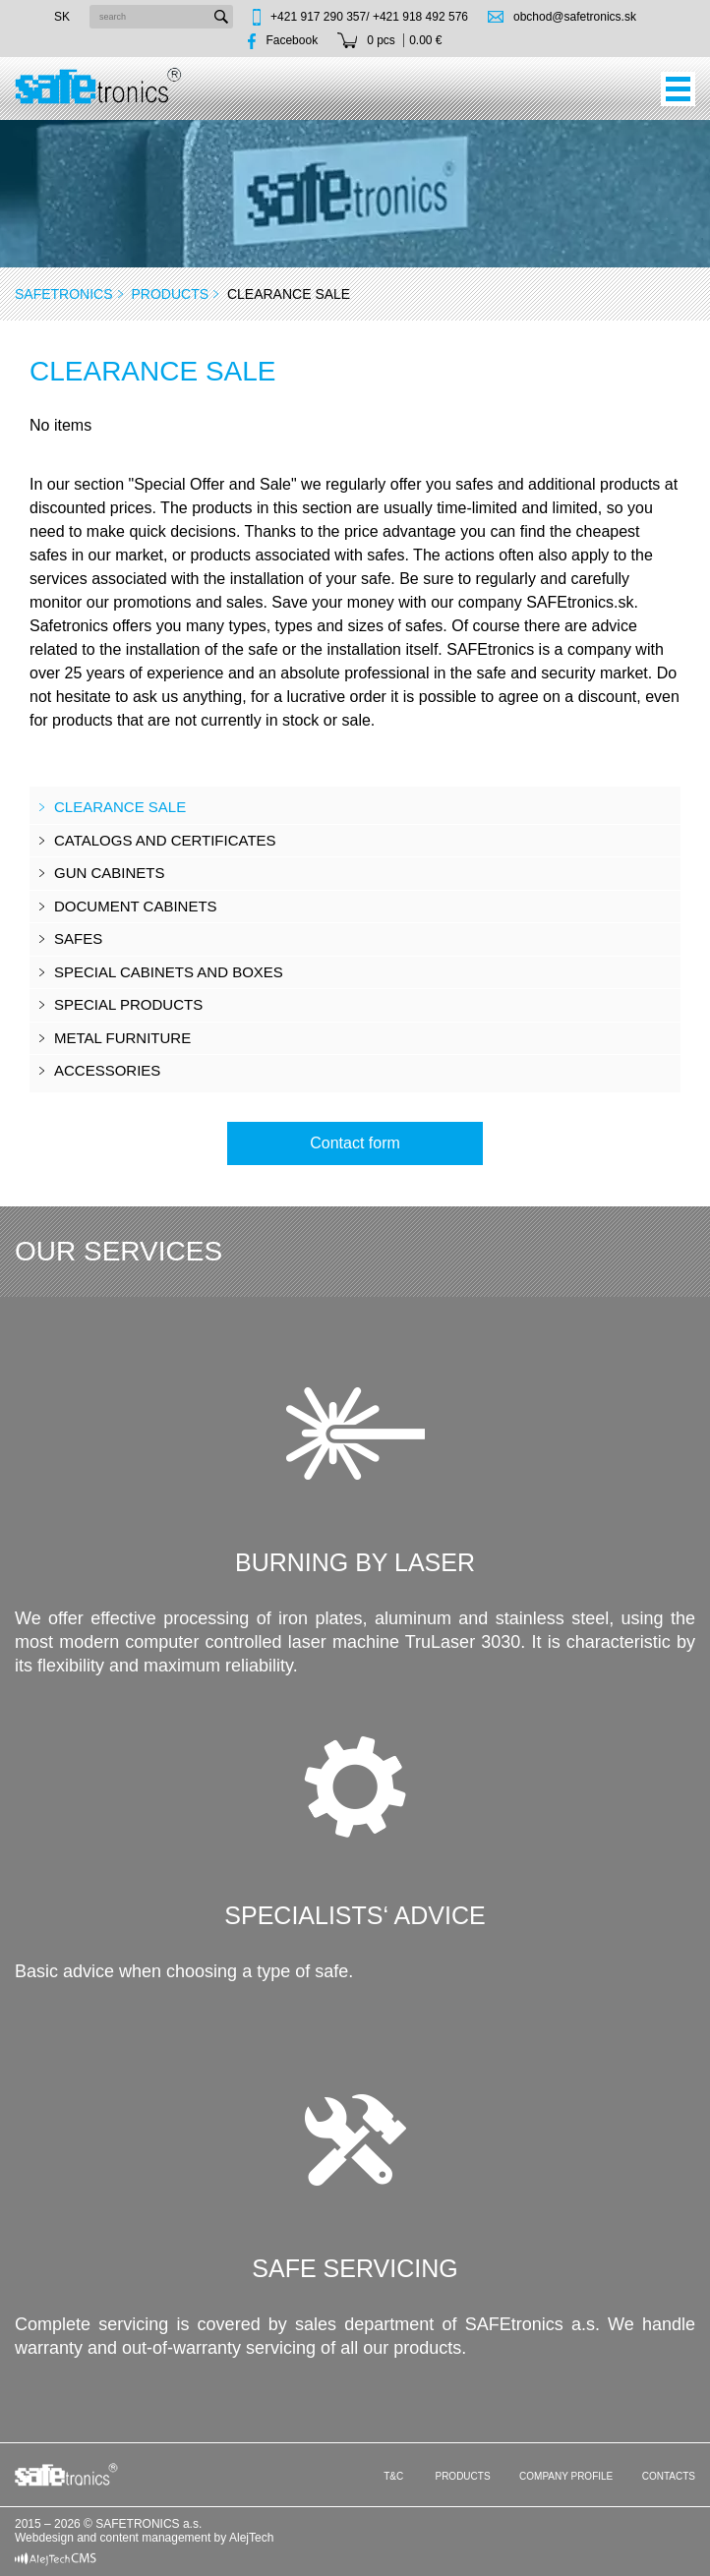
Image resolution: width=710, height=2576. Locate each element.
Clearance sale (120, 806)
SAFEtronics (64, 294)
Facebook (292, 40)
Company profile (566, 2476)
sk (62, 17)
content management (155, 2538)
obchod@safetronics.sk (574, 17)
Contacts (668, 2476)
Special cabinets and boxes (168, 972)
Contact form (355, 1143)
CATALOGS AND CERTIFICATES (165, 840)
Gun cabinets (109, 872)
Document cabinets (135, 906)
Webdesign (44, 2538)
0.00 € (425, 40)
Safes (78, 938)
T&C (393, 2476)
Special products (128, 1004)
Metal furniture (122, 1037)
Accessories (107, 1070)
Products (169, 294)
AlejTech (251, 2538)
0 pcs (381, 40)
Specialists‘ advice (354, 1915)
